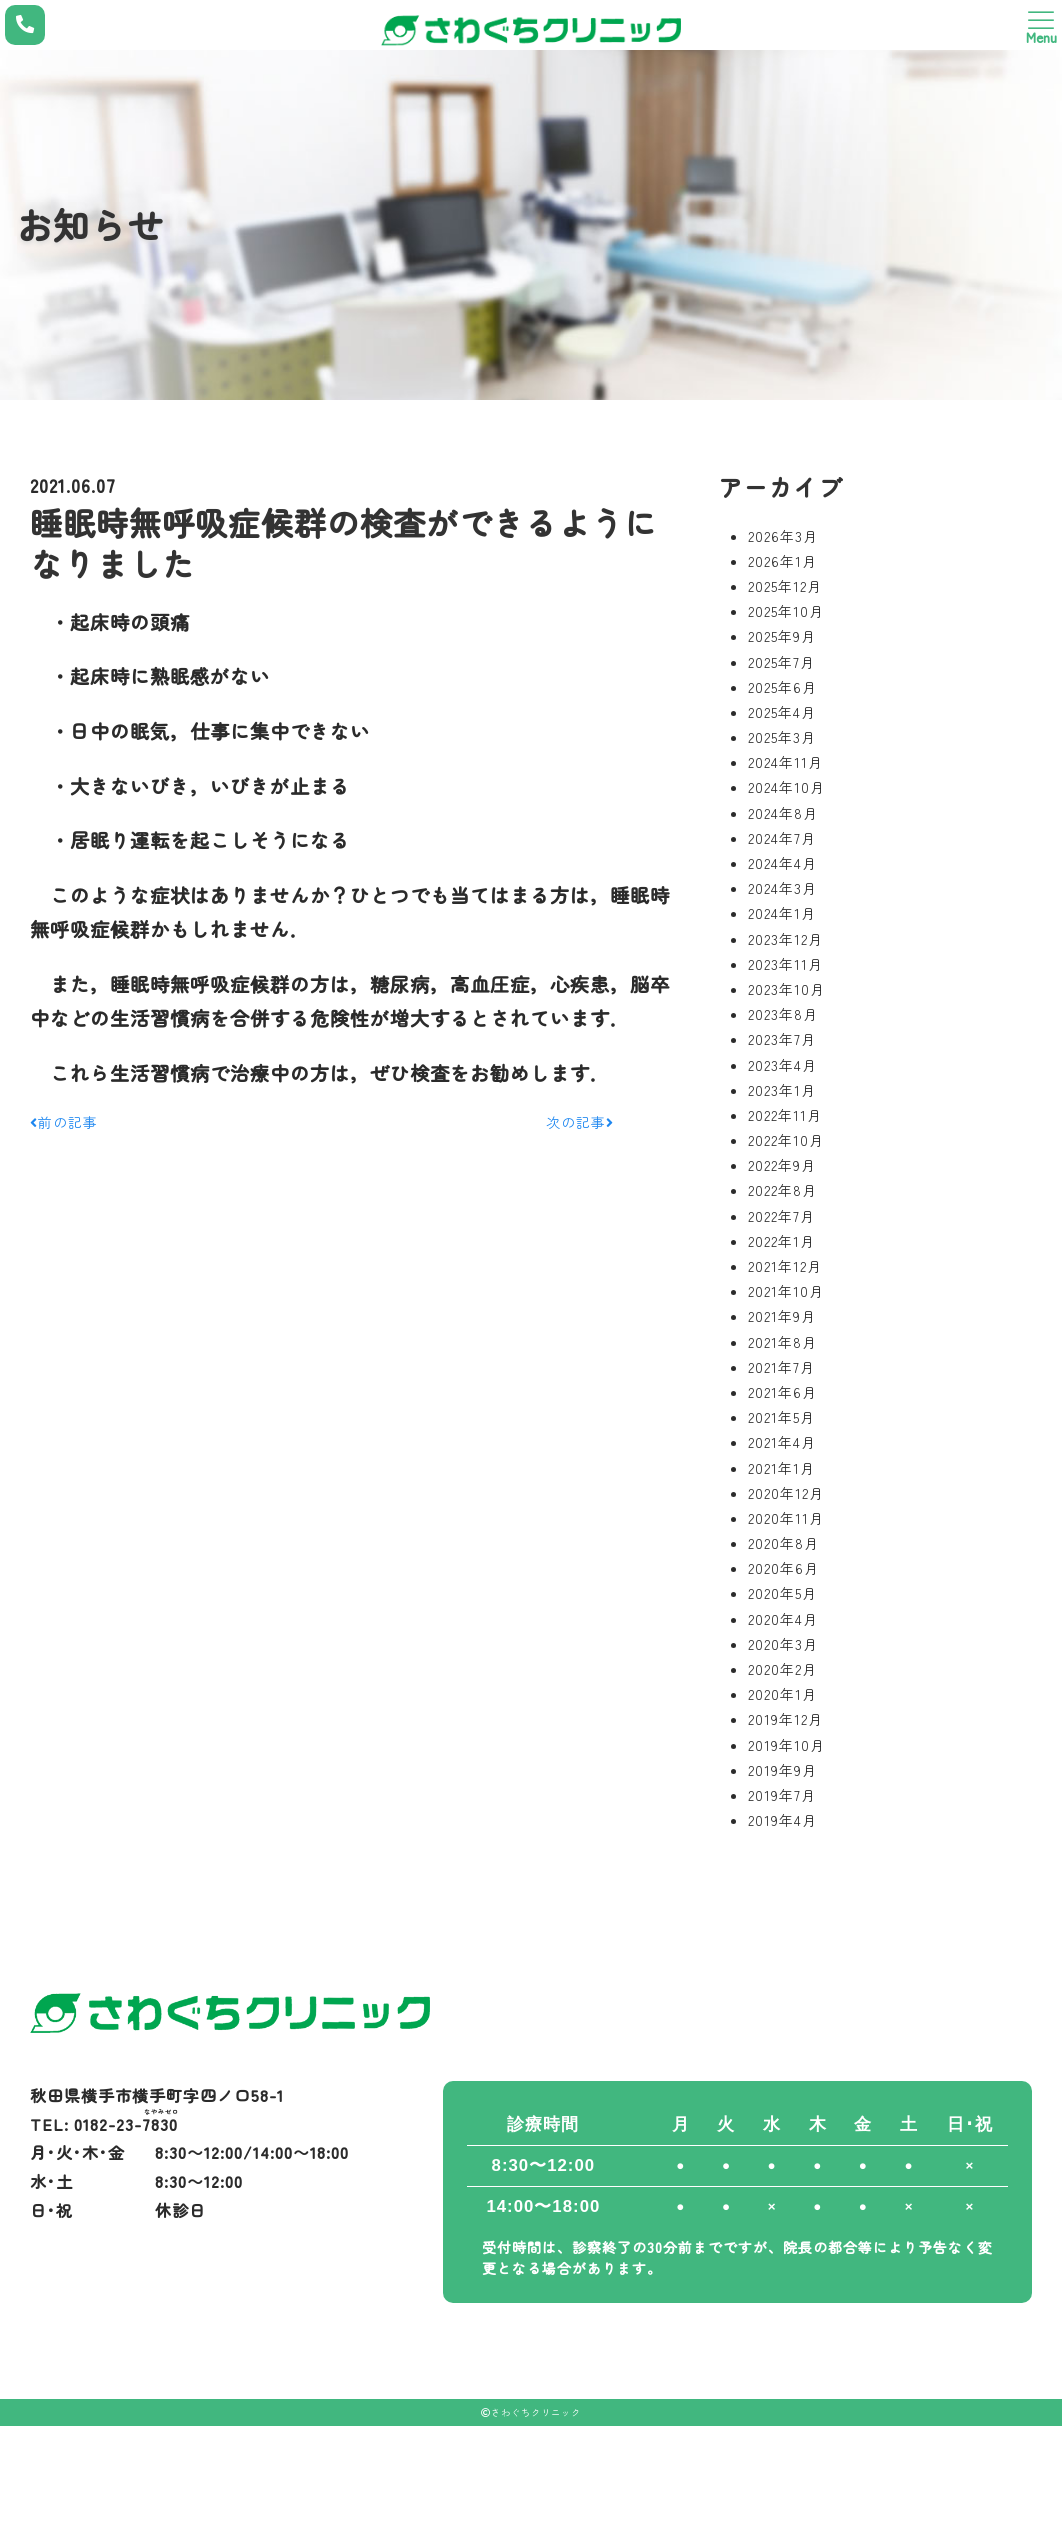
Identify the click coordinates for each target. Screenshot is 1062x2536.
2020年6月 (783, 1568)
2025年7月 (781, 662)
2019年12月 (785, 1719)
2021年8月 (782, 1342)
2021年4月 (782, 1442)
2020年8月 (783, 1543)
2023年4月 (782, 1065)
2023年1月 (782, 1090)
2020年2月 (782, 1669)
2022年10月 (786, 1140)
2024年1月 (782, 913)
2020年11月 (786, 1518)
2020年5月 (782, 1593)
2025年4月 (782, 712)
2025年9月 (782, 636)
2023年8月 (783, 1014)
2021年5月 (781, 1417)
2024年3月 (782, 888)
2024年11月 (785, 762)
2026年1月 (782, 561)
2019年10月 (786, 1745)
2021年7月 (781, 1367)
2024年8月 (783, 813)
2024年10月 (786, 787)
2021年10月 (786, 1291)
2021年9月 (782, 1316)
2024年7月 (782, 838)
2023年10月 (786, 989)
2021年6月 (782, 1392)
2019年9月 (782, 1770)
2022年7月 (781, 1216)
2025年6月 (782, 687)
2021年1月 (781, 1468)
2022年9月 (782, 1165)
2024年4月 (782, 863)
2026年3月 (783, 536)
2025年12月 (785, 586)
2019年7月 (782, 1795)
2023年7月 (782, 1039)
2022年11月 (785, 1115)
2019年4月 (782, 1820)
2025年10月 (786, 611)
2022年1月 (781, 1241)
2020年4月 (783, 1619)
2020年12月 (786, 1493)
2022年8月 (782, 1190)
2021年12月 (785, 1266)
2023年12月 (785, 939)
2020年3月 (783, 1644)
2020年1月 (782, 1694)
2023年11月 (785, 964)
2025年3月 (782, 737)
